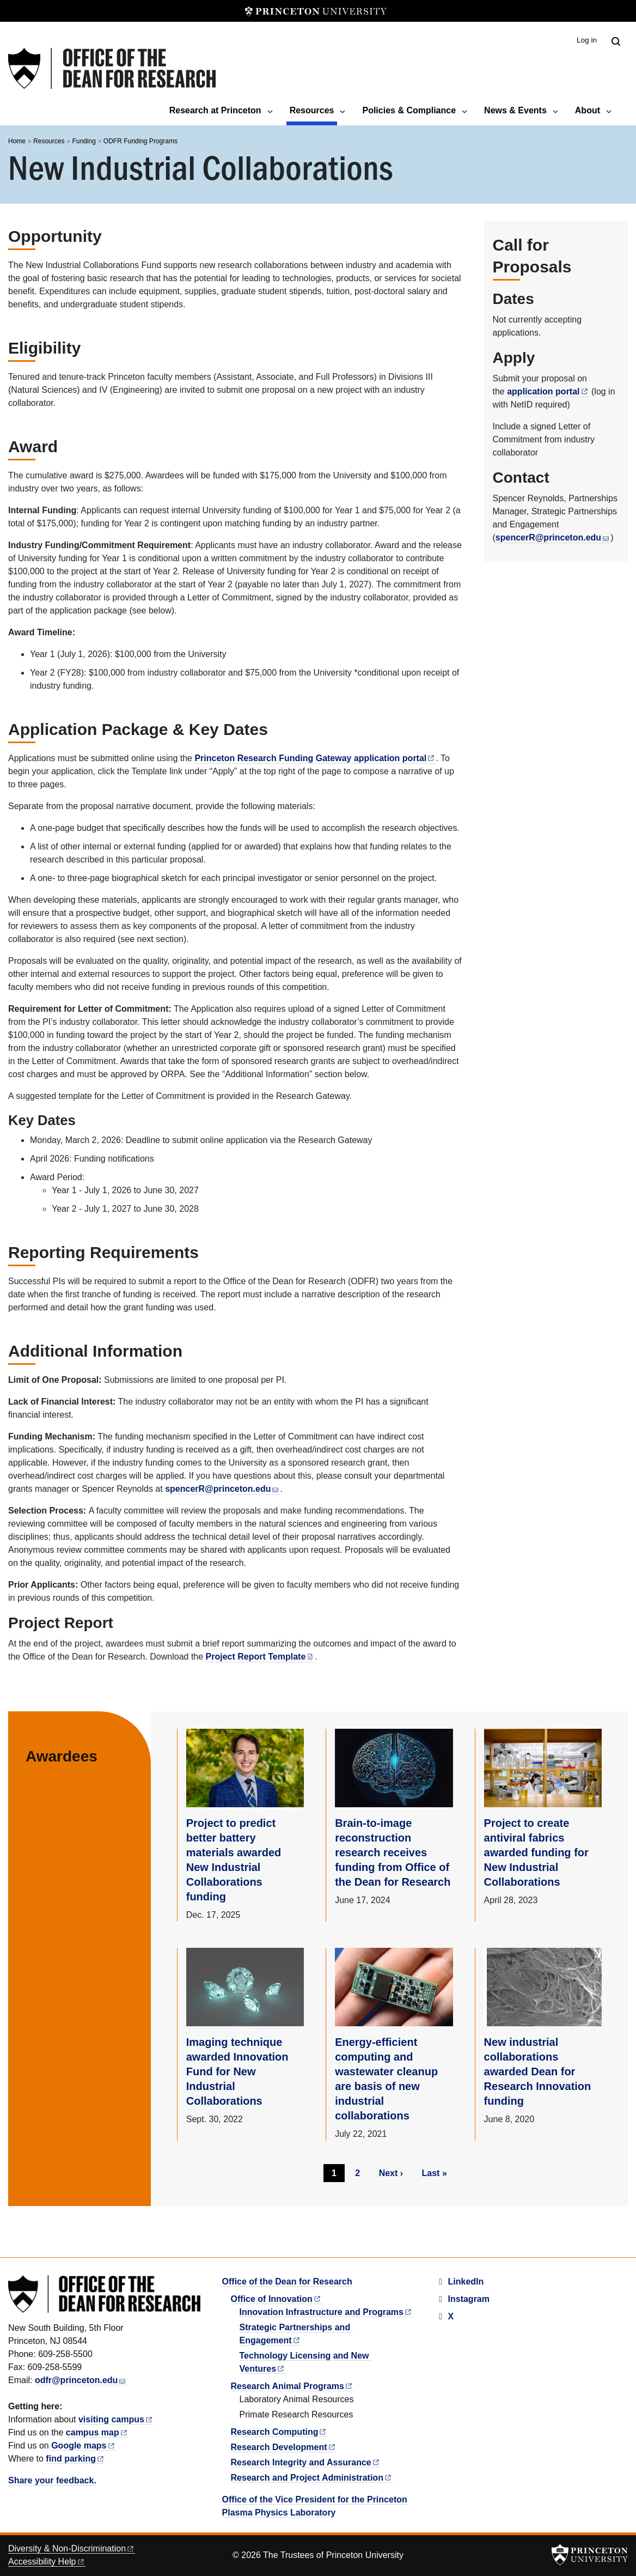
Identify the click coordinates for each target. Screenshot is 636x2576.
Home (17, 141)
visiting (116, 2419)
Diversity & (71, 2548)
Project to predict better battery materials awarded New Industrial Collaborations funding (234, 1860)
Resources (314, 109)
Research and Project (312, 2477)
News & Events (515, 110)
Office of (276, 2299)
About (587, 110)
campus (97, 2432)
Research (279, 2432)
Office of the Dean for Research (287, 2281)
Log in (587, 40)
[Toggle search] (615, 41)
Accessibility (46, 2561)
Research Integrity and (306, 2462)
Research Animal (292, 2386)
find (75, 2458)
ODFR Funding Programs (140, 141)
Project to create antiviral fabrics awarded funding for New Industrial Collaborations (536, 1852)
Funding (83, 141)
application (548, 391)
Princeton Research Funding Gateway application (315, 758)
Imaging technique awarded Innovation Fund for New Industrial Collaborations (237, 2071)
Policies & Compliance (409, 110)
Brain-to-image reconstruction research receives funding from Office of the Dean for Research (392, 1852)
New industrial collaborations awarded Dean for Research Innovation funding (537, 2071)
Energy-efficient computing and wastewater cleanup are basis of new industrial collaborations (386, 2079)
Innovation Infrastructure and (326, 2312)
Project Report (260, 1656)
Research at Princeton (215, 110)
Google (83, 2445)
